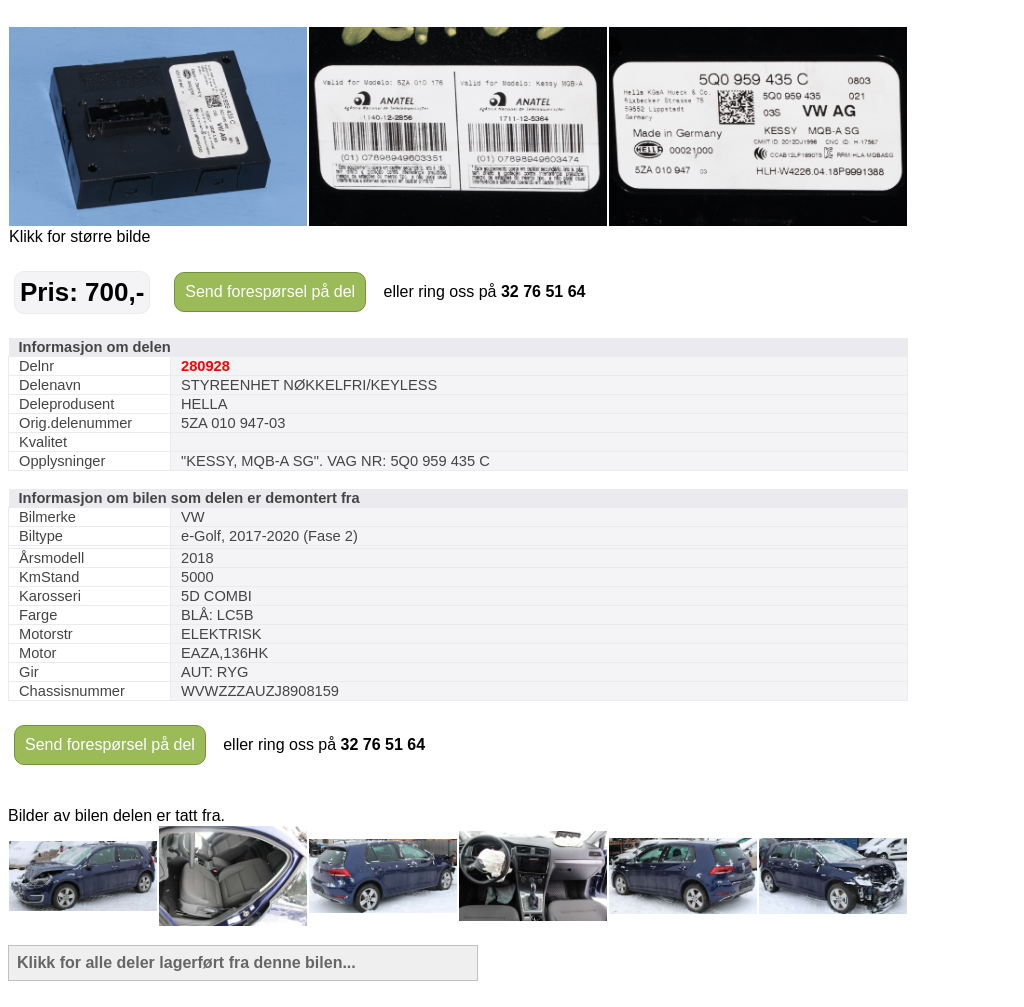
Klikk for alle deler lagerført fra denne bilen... (186, 962)
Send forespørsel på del (270, 291)
